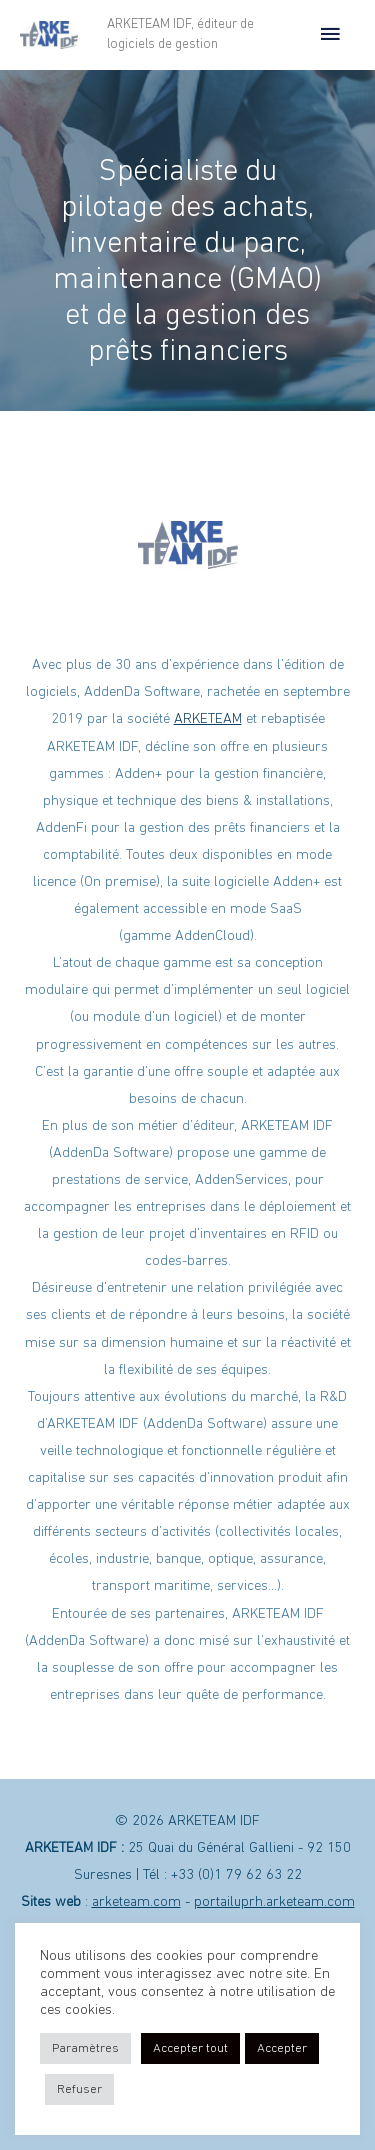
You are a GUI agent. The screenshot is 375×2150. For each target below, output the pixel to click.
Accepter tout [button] (190, 2048)
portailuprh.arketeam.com (274, 1902)
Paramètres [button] (85, 2048)
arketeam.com (136, 1902)
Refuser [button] (79, 2089)
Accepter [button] (282, 2048)
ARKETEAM (208, 719)
